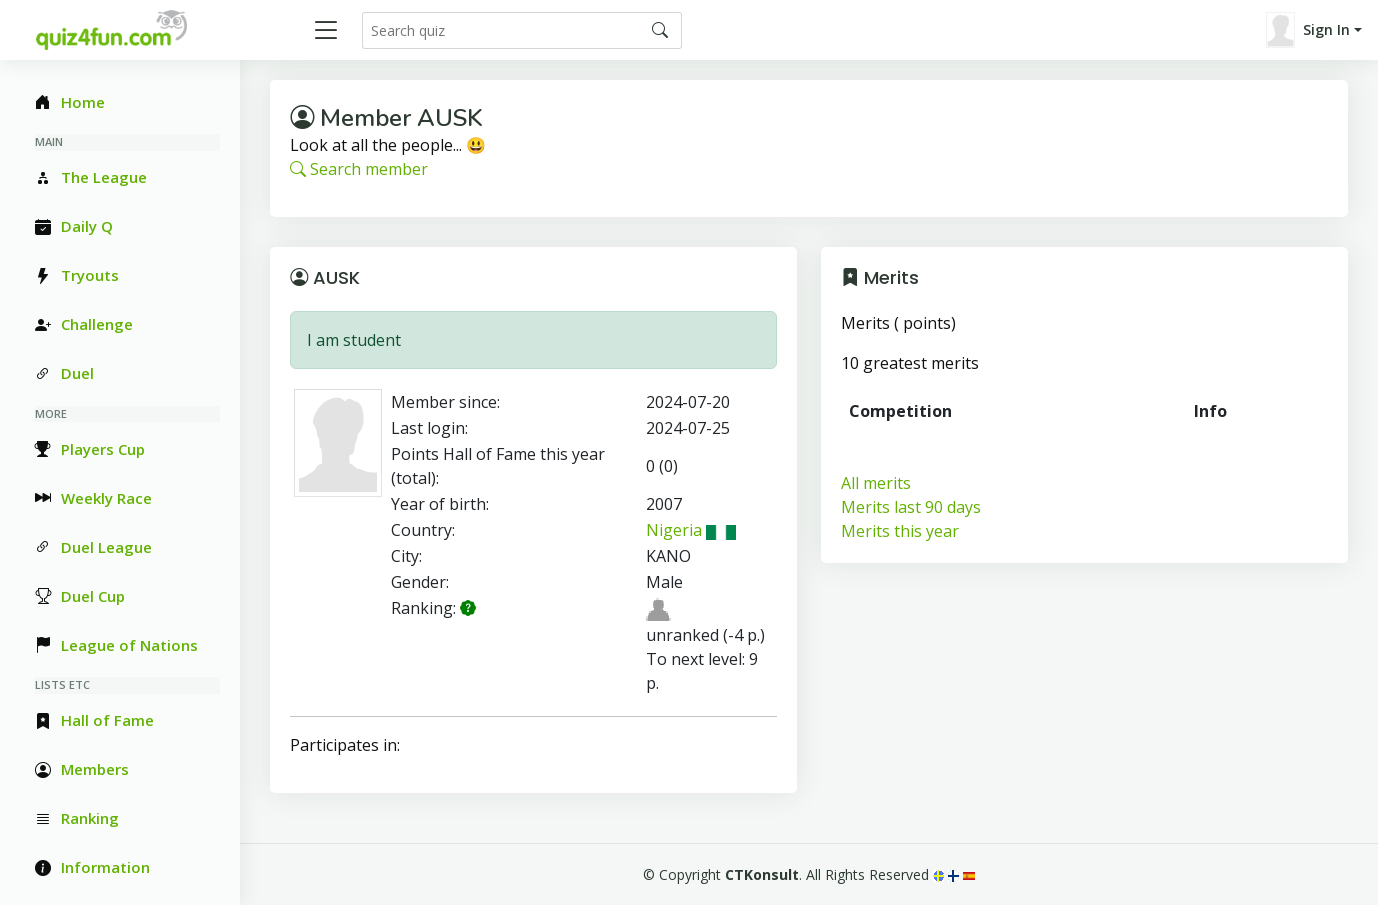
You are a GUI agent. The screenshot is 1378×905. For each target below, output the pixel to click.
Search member (359, 169)
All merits (876, 483)
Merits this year (900, 531)
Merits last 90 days (911, 507)
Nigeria (691, 530)
